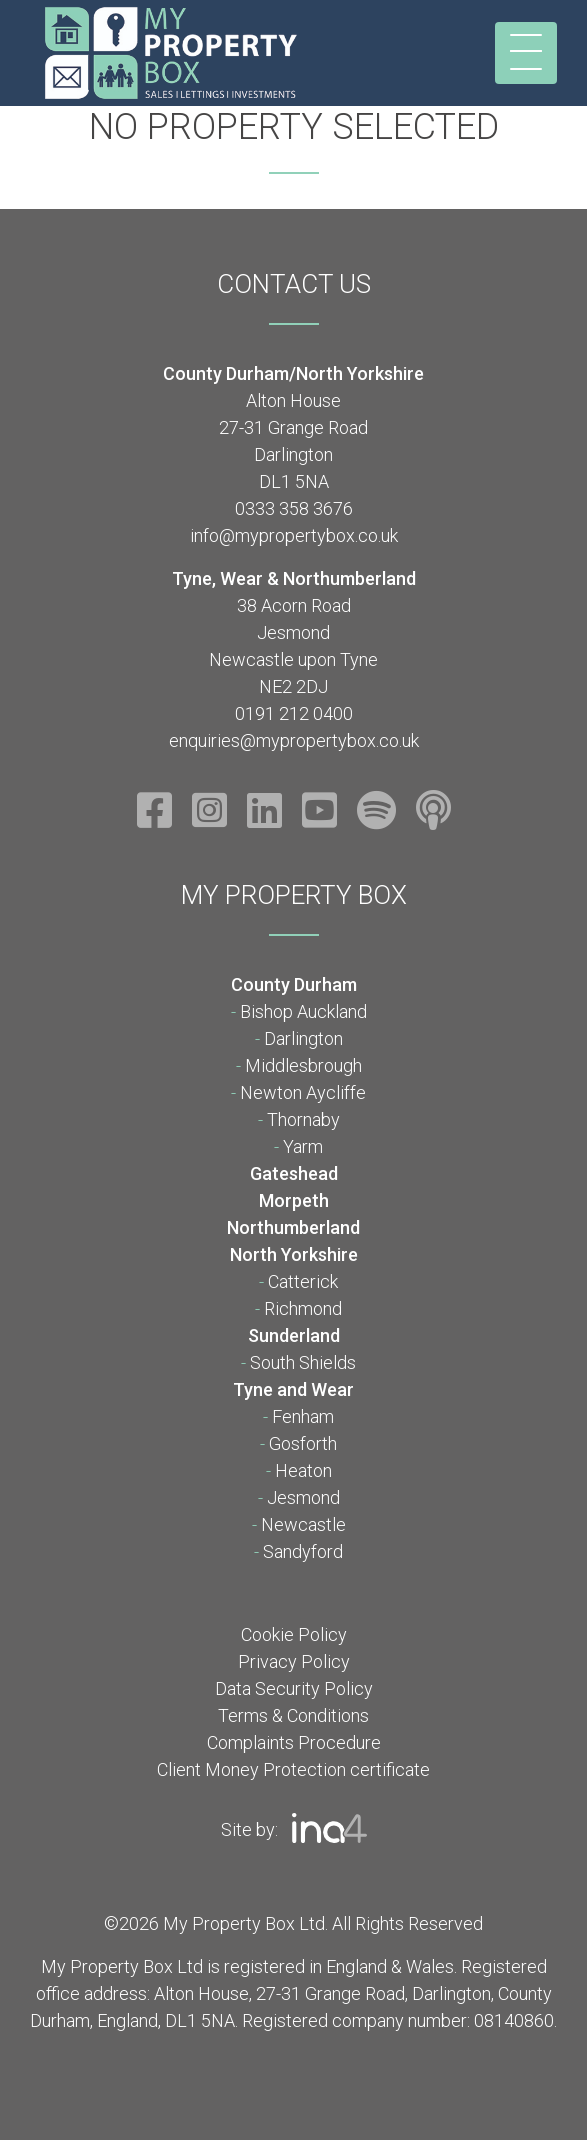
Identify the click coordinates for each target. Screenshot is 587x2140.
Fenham (303, 1416)
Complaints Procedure (294, 1742)
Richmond (303, 1308)
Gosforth (303, 1443)
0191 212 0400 (294, 713)
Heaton (303, 1470)
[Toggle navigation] (526, 53)
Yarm (303, 1146)
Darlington (303, 1038)
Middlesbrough (303, 1065)
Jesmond (303, 1497)
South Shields (303, 1362)
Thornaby (303, 1119)
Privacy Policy (294, 1661)
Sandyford (303, 1551)
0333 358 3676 (294, 508)
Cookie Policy (294, 1634)
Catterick (303, 1281)
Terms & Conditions (293, 1715)
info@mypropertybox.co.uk (294, 535)
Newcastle (303, 1524)
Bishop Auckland (303, 1011)
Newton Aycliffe (303, 1092)
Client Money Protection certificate (293, 1769)
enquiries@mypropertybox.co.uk (294, 740)
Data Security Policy (294, 1688)
